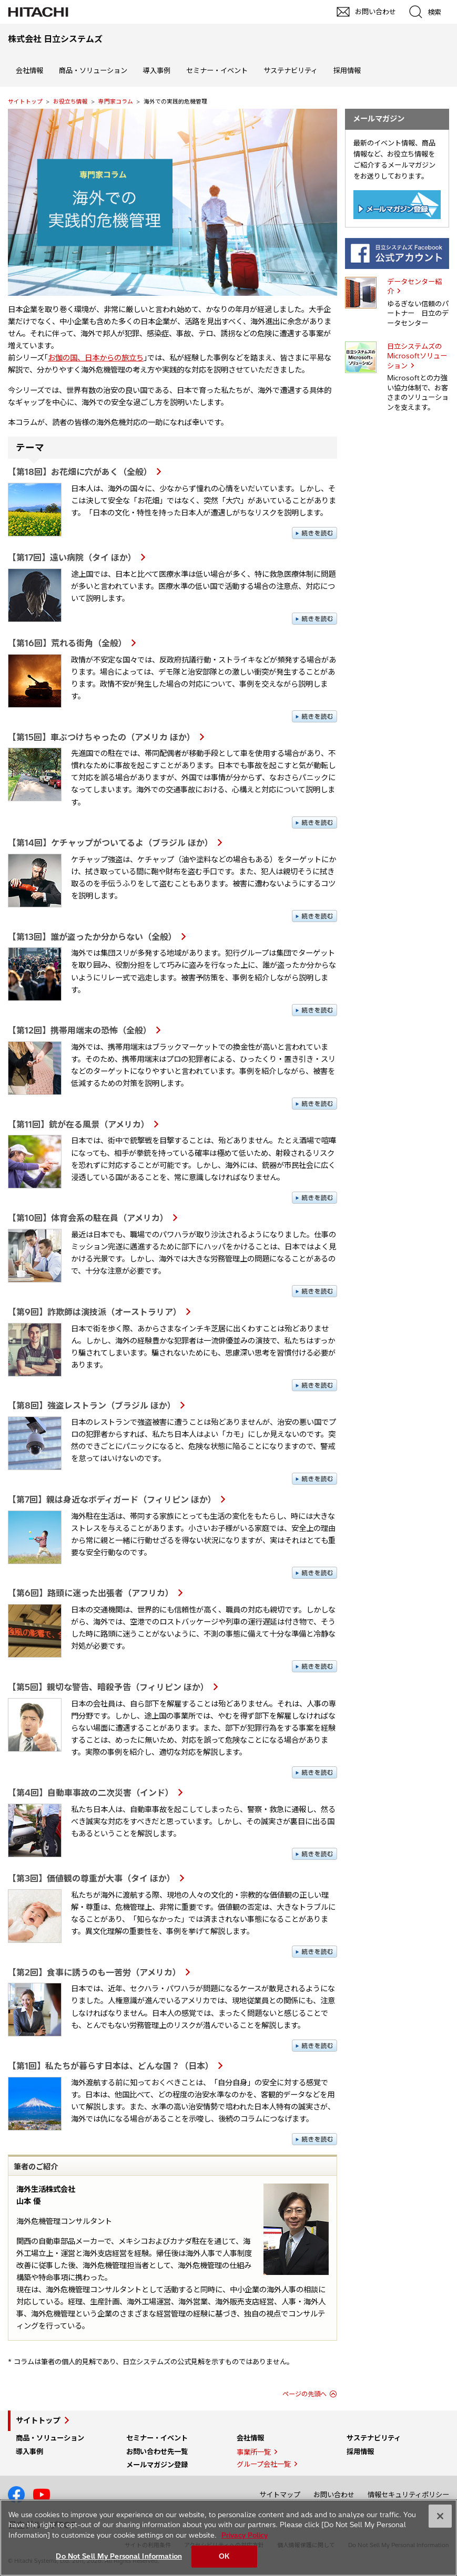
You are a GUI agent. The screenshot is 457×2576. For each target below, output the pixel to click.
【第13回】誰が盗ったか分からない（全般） (92, 937)
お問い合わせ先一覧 (157, 2451)
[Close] (440, 2516)
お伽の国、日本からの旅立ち (96, 358)
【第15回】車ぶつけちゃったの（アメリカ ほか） (101, 737)
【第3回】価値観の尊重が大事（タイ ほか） (91, 1878)
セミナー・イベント (217, 70)
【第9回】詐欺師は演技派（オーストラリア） (94, 1312)
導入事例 (156, 70)
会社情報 (29, 70)
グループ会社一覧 (264, 2464)
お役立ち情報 (70, 101)
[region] (228, 2537)
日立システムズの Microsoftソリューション (417, 356)
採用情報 (347, 70)
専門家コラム (115, 101)
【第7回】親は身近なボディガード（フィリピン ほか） (112, 1499)
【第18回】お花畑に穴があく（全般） (80, 472)
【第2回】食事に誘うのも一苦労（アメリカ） (94, 1972)
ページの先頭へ (304, 2394)
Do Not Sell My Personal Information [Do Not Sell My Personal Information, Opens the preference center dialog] (119, 2556)
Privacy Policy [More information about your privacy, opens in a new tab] (244, 2535)
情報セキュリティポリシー (408, 2494)
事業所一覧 (254, 2452)
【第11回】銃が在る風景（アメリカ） (78, 1124)
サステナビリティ (290, 70)
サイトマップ (279, 2494)
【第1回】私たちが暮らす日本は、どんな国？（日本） (111, 2066)
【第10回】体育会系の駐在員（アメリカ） (88, 1218)
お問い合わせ (333, 2494)
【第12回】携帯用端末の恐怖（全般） (79, 1030)
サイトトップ (25, 101)
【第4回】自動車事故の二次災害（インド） (91, 1792)
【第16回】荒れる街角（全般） (67, 643)
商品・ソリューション (93, 70)
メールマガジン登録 (157, 2464)
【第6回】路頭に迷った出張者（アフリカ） (91, 1593)
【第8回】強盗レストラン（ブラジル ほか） (92, 1405)
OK (224, 2556)
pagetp (444, 2225)
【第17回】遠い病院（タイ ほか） (72, 557)
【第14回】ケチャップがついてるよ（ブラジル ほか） (110, 842)
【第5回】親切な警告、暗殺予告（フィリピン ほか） (108, 1687)
